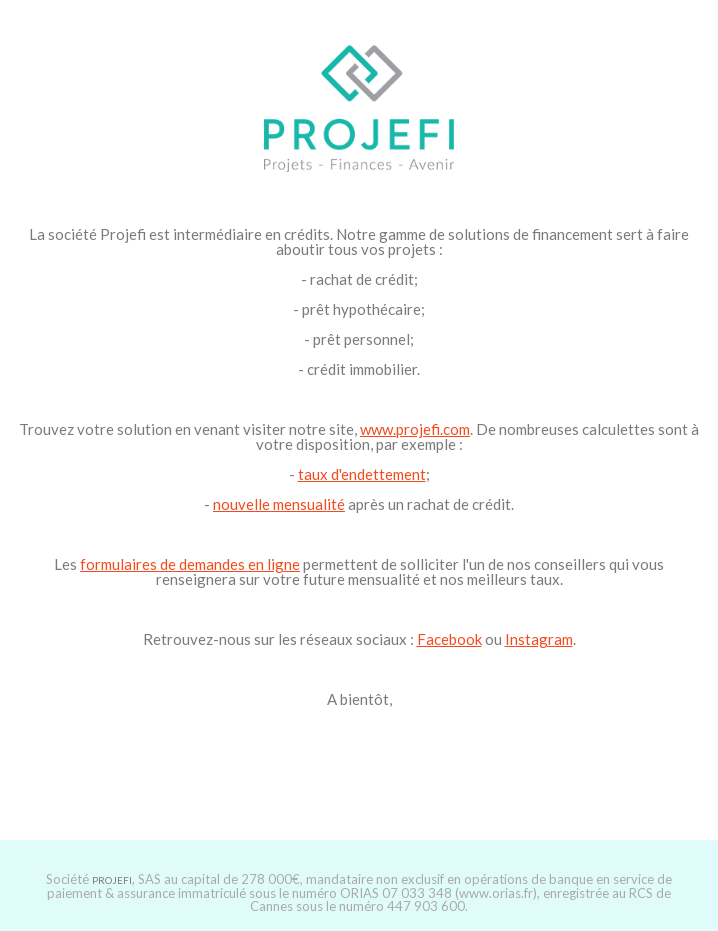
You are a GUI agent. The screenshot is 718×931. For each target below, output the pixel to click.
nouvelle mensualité (279, 504)
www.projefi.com (415, 429)
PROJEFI (112, 880)
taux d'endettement (362, 474)
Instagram (539, 639)
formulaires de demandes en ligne (190, 564)
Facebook (449, 639)
